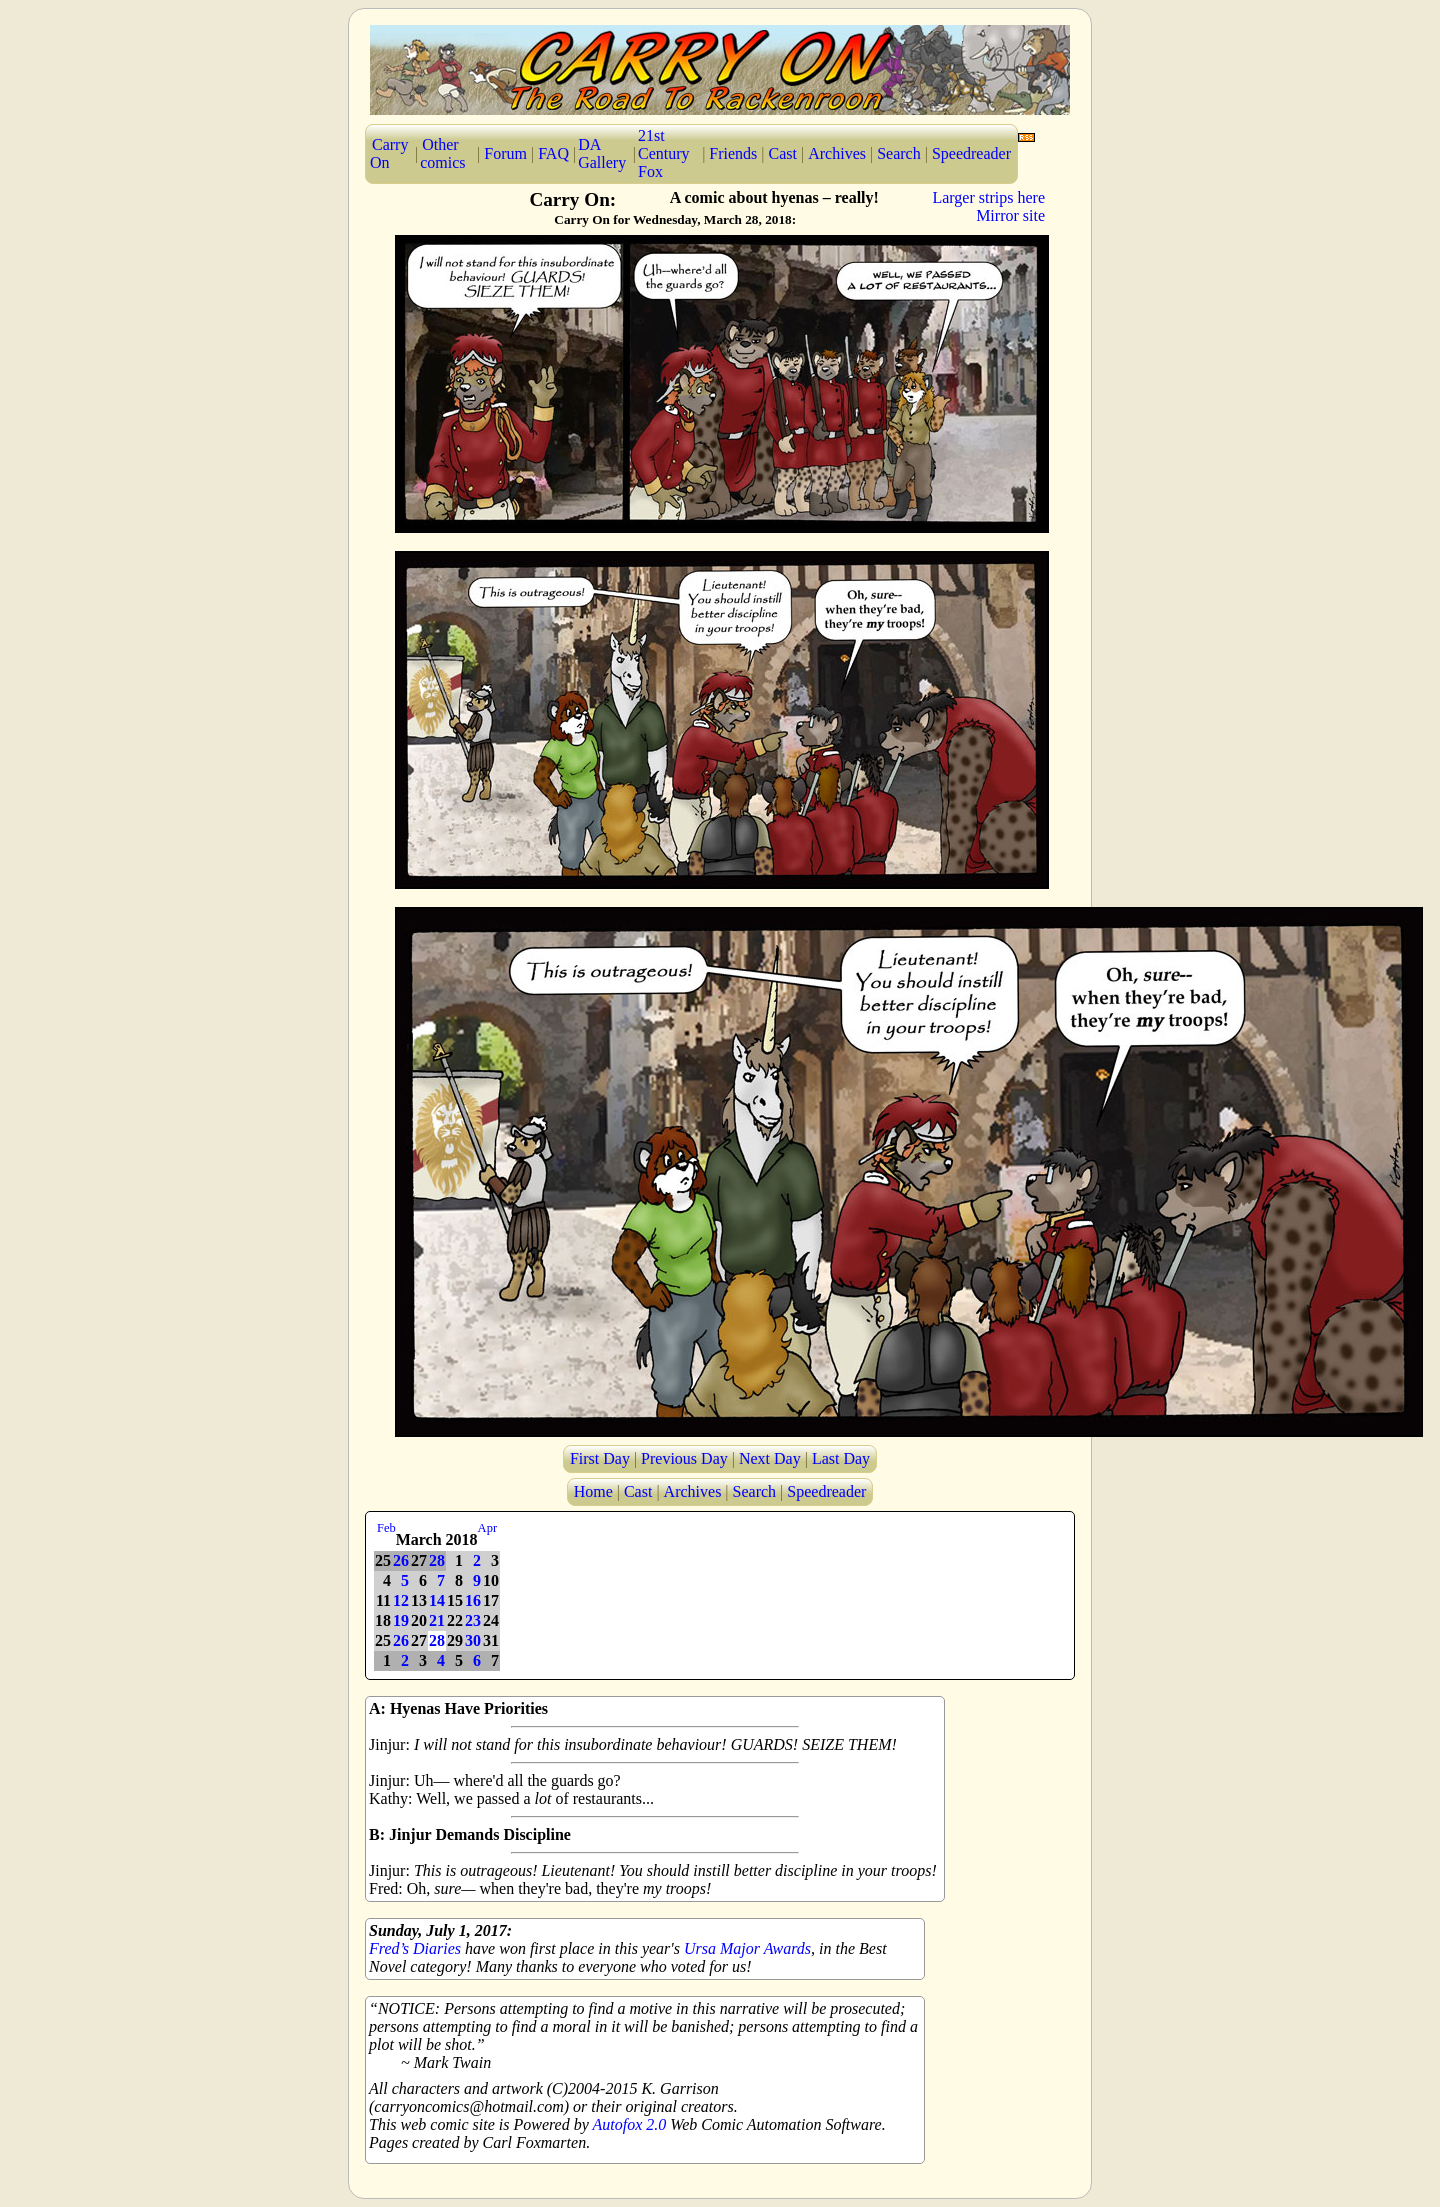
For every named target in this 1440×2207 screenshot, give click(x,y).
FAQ (553, 153)
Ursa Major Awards (747, 1948)
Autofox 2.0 (630, 2124)
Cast (783, 153)
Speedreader (971, 153)
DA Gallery (602, 153)
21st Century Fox (664, 153)
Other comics (442, 153)
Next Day (770, 1458)
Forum (505, 153)
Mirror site (1010, 215)
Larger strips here (988, 197)
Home (593, 1491)
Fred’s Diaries (415, 1948)
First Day (600, 1458)
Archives (837, 153)
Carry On (389, 153)
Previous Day (684, 1458)
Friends (733, 153)
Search (899, 153)
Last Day (841, 1458)
